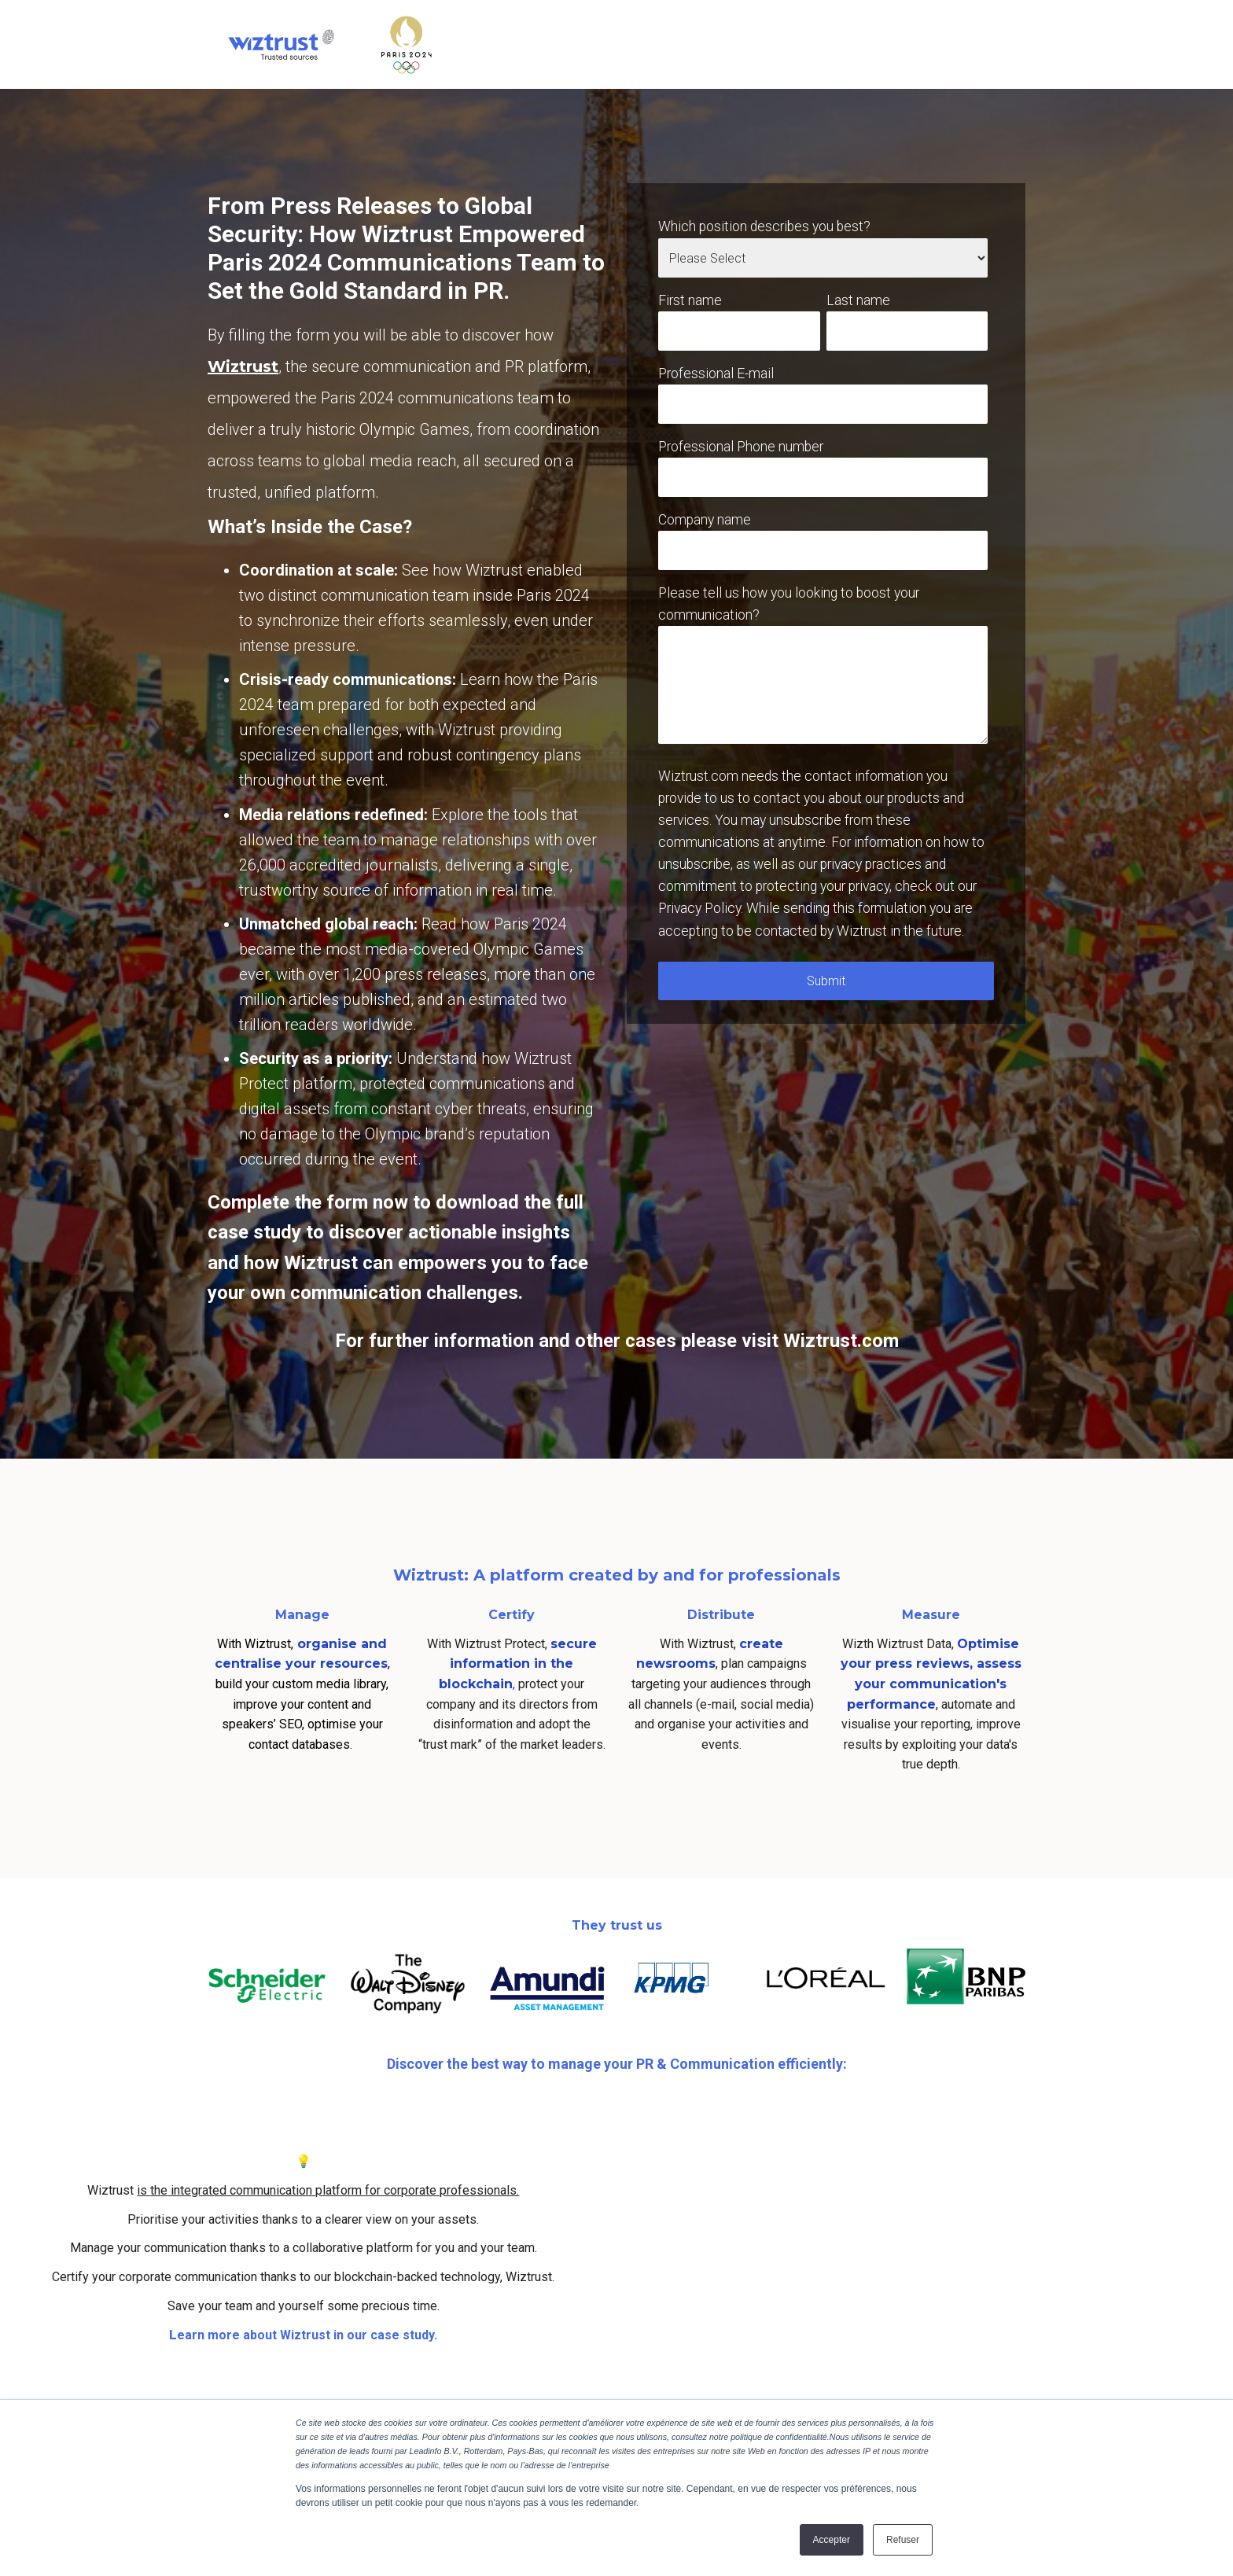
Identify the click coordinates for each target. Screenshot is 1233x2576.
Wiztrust (243, 366)
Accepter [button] (831, 2539)
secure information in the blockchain (518, 1663)
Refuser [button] (902, 2539)
